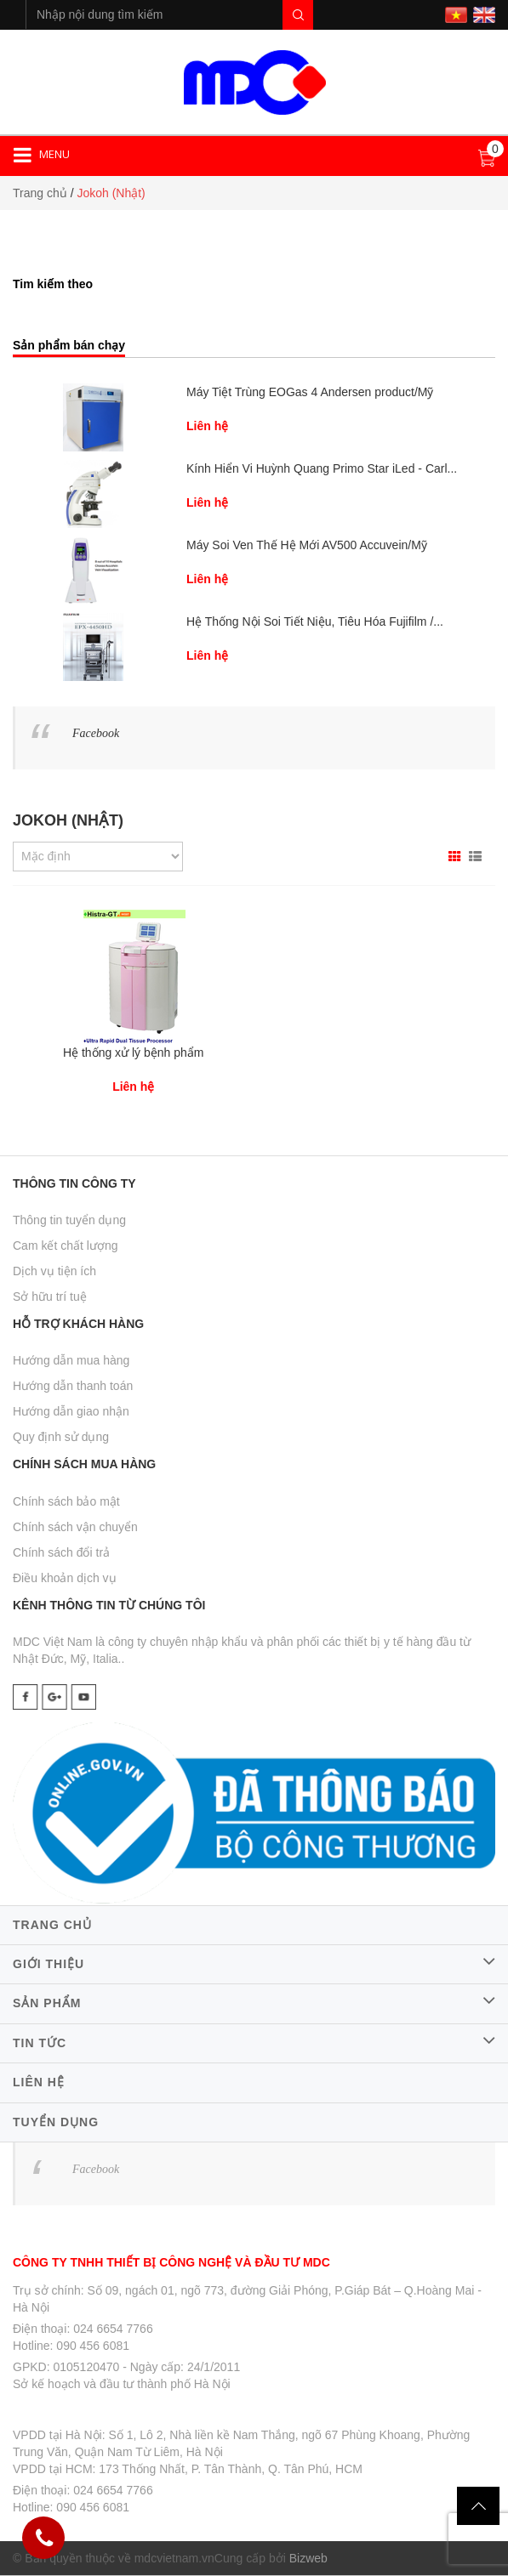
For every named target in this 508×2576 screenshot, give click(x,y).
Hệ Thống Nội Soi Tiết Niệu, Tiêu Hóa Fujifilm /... (314, 621)
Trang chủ (40, 193)
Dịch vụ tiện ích (54, 1271)
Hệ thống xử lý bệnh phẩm (133, 1052)
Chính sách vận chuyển (75, 1527)
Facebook (95, 733)
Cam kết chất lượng (65, 1245)
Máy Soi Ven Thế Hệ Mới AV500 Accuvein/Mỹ (306, 545)
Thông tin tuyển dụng (69, 1220)
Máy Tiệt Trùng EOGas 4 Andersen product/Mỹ (309, 392)
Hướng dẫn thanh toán (73, 1386)
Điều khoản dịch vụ (65, 1578)
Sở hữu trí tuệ (50, 1296)
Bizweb (308, 2558)
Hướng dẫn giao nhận (71, 1411)
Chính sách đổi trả (61, 1552)
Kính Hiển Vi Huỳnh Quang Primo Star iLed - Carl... (321, 468)
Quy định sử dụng (61, 1437)
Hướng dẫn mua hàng (71, 1360)
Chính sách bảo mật (66, 1501)
